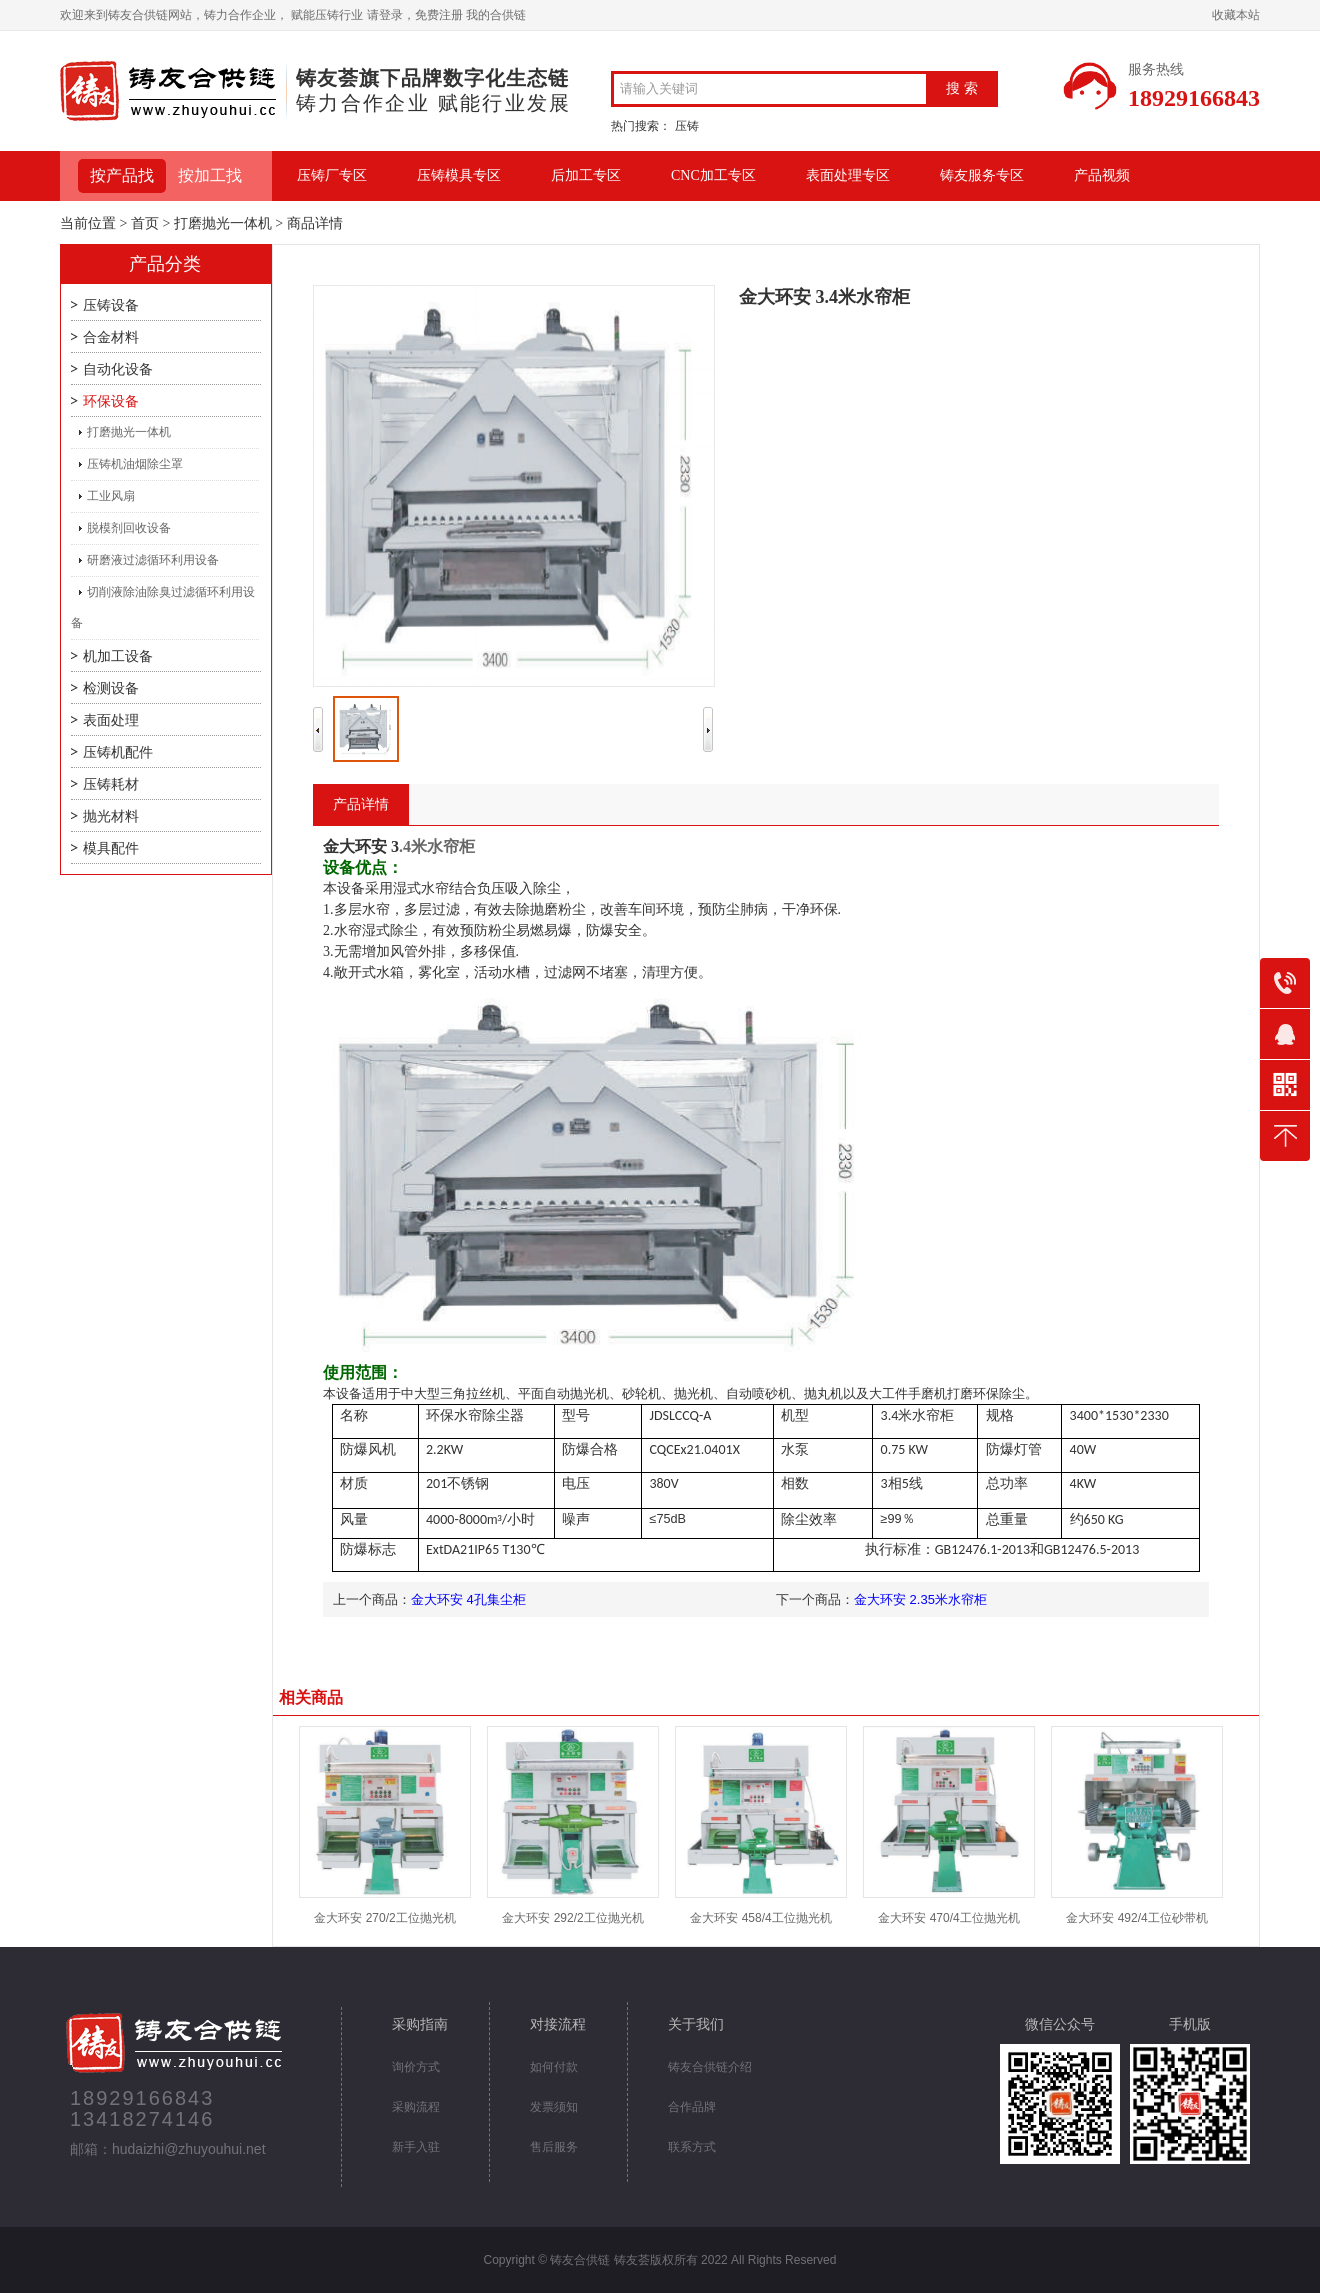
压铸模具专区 (459, 175)
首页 (145, 223)
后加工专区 (586, 175)
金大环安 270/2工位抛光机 (384, 1918)
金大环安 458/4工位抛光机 (760, 1918)
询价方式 (416, 2067)
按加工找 (210, 175)
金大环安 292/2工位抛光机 (572, 1918)
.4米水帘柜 (399, 846)
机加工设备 (118, 656)
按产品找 (122, 175)
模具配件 (111, 848)
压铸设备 (111, 305)
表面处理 (111, 720)
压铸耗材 (111, 784)
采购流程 (416, 2107)
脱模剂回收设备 (129, 528)
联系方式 (692, 2147)
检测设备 (111, 688)
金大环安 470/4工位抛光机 (948, 1918)
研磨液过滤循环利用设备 (153, 560)
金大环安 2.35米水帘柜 (920, 1599)
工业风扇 (111, 496)
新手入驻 (416, 2147)
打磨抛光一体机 (223, 223)
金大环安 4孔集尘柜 (468, 1599)
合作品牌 (692, 2107)
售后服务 (554, 2147)
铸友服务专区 (982, 175)
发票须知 (554, 2107)
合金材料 (111, 337)
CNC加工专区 (713, 175)
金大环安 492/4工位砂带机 (1136, 1918)
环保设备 (111, 401)
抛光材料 (111, 816)
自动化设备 (118, 369)
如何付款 (554, 2067)
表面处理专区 (848, 175)
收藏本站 (1236, 15)
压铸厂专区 (332, 175)
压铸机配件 (118, 752)
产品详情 (361, 804)
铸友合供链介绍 (710, 2067)
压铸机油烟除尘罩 (135, 464)
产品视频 (1102, 175)
